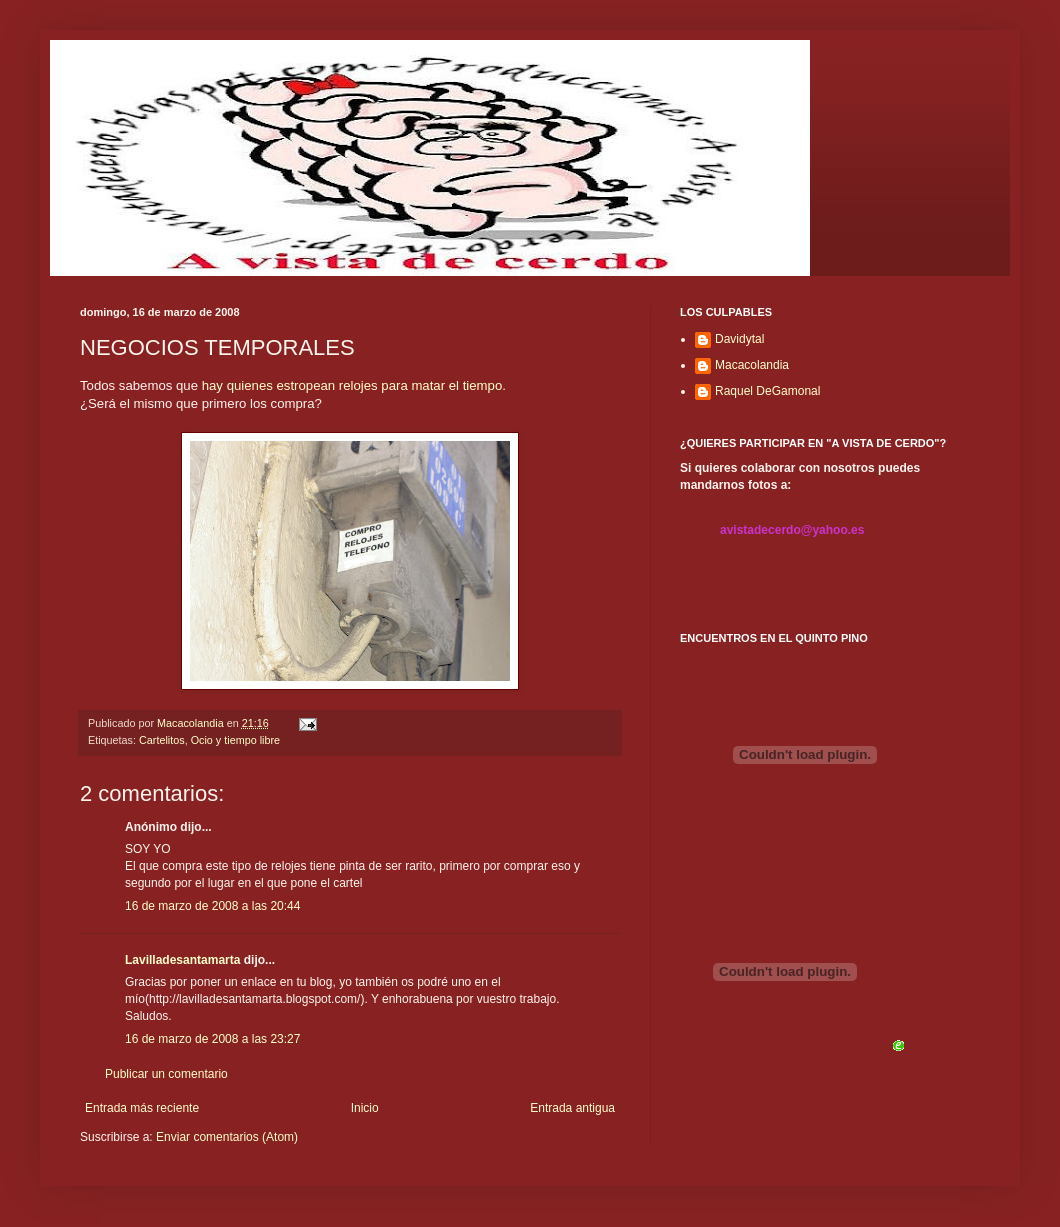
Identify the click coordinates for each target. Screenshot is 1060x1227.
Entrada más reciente (142, 1108)
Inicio (365, 1108)
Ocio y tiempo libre (235, 740)
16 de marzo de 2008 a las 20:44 (212, 906)
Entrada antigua (572, 1108)
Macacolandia (752, 365)
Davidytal (739, 339)
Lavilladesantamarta (182, 960)
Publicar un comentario (166, 1074)
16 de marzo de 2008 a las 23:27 (212, 1039)
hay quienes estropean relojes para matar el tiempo (352, 385)
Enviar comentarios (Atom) (227, 1137)
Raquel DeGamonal (767, 391)
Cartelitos (162, 740)
